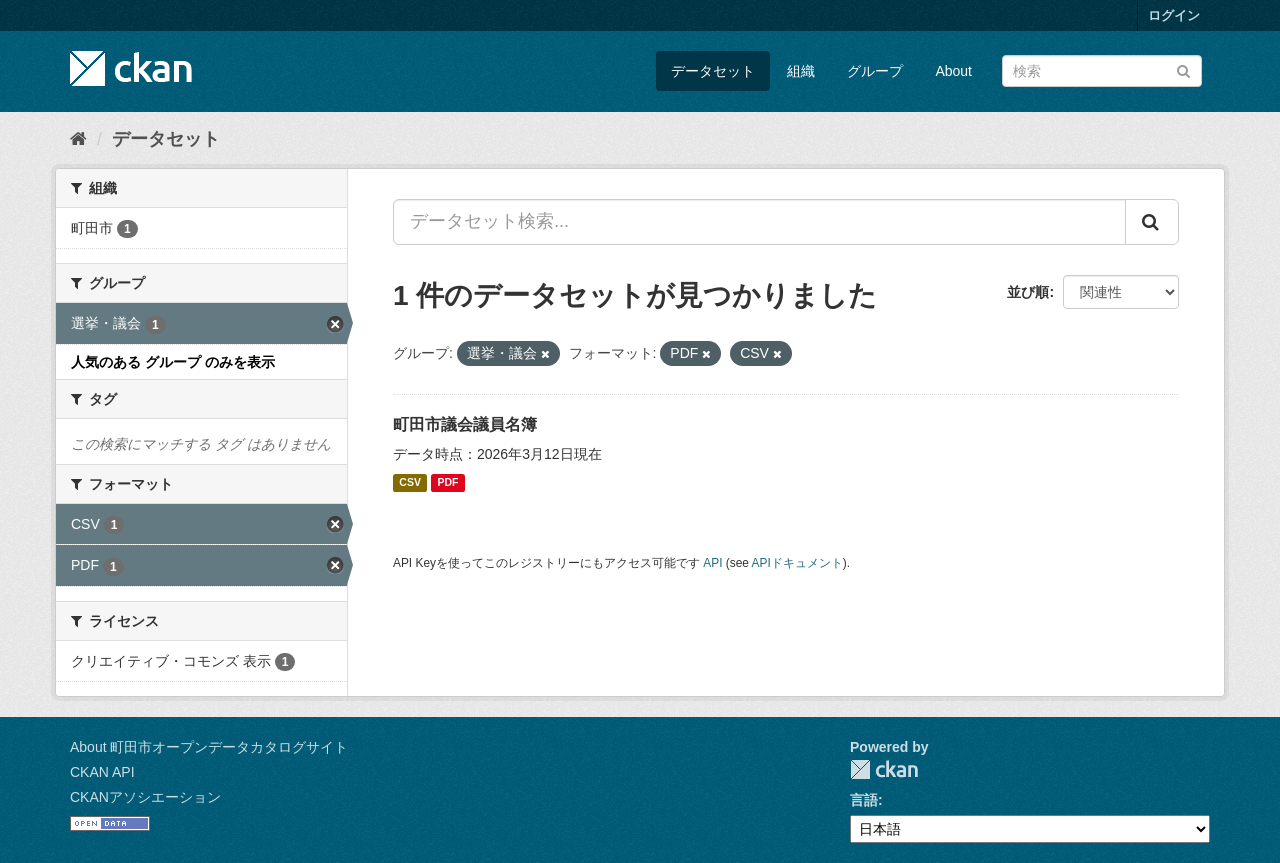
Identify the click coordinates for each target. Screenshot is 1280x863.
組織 (801, 71)
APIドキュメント (797, 563)
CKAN (884, 769)
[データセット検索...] (759, 222)
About (953, 71)
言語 (864, 800)
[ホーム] (78, 139)
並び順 (1028, 292)
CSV (410, 483)
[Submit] (1183, 69)
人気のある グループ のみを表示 (173, 362)
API (712, 563)
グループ (875, 71)
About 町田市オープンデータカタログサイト (209, 747)
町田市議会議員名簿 (465, 424)
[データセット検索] (1102, 71)
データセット (713, 71)
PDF (447, 483)
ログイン (1174, 15)
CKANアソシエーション (145, 797)
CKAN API (102, 772)
